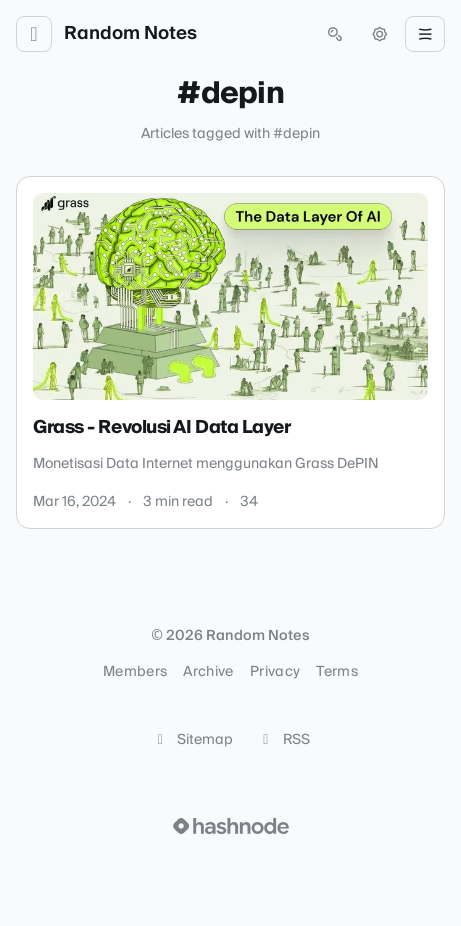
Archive (208, 672)
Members (135, 672)
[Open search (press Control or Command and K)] (335, 34)
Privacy (275, 672)
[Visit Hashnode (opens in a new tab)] (231, 826)
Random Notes (130, 34)
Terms (337, 672)
